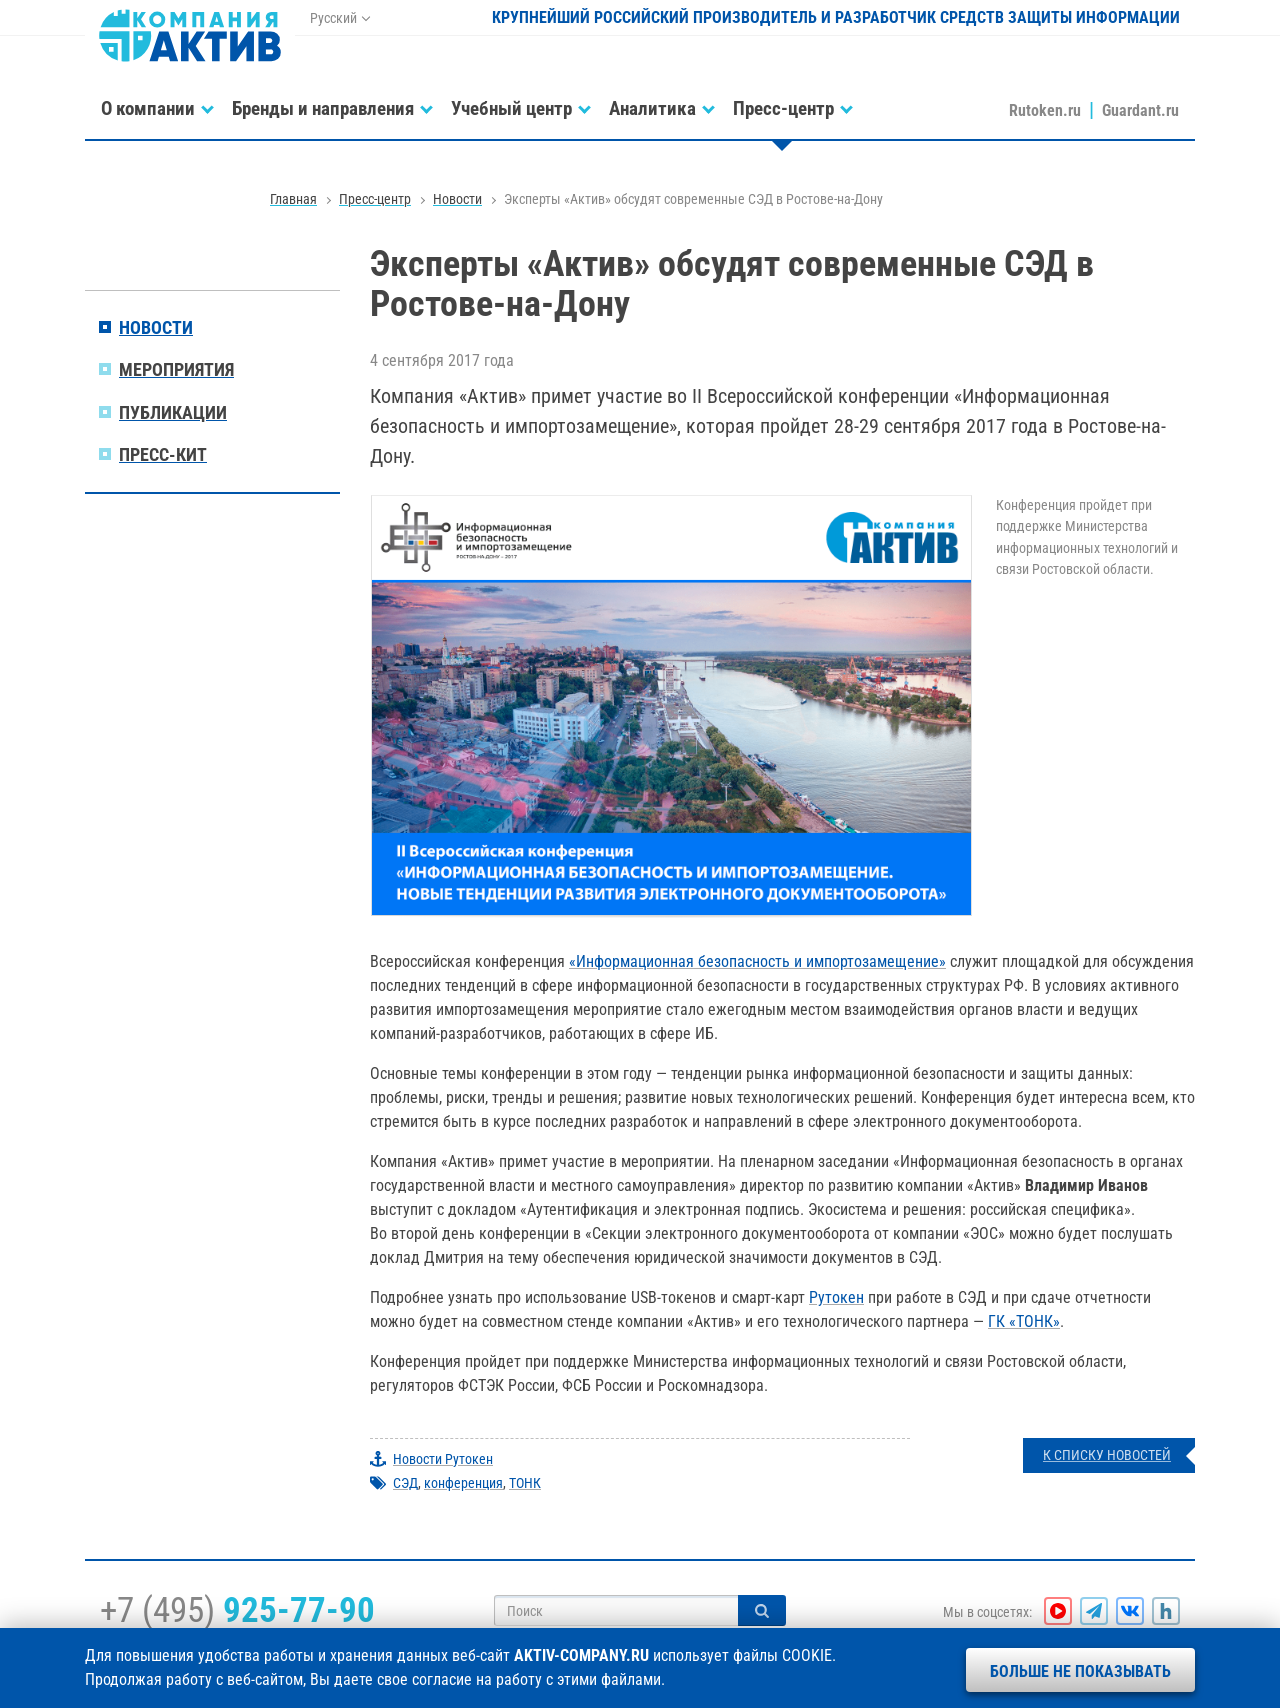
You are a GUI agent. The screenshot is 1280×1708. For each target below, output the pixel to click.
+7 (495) (237, 1610)
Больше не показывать (1080, 1671)
